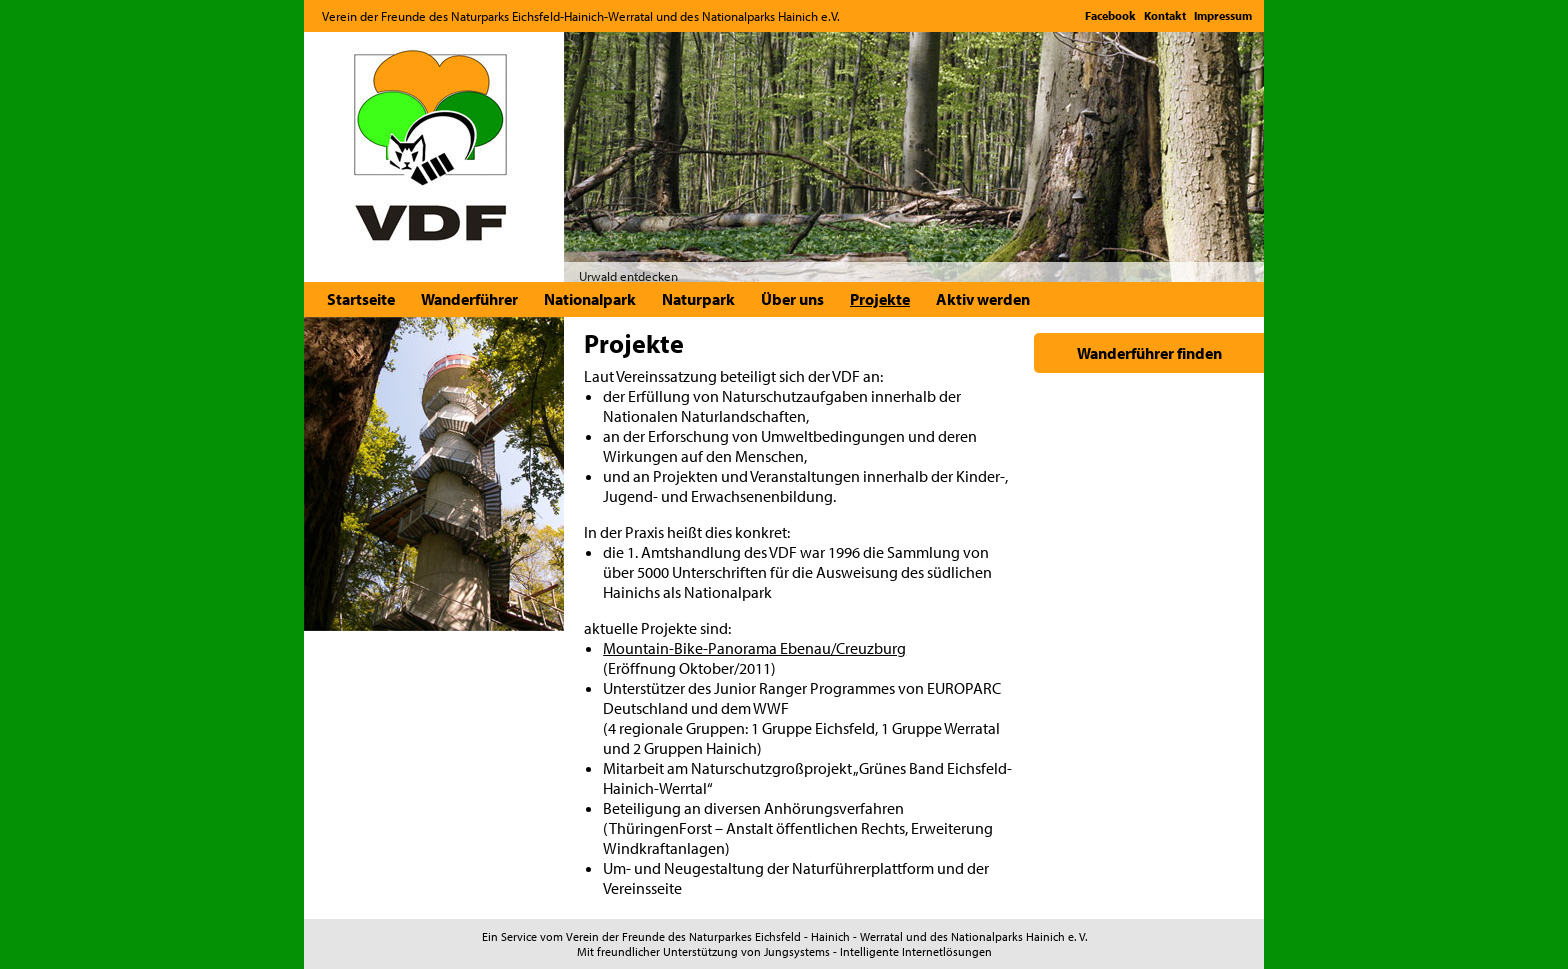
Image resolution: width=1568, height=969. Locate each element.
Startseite (361, 299)
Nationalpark (590, 299)
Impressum (1223, 15)
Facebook (1110, 15)
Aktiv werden (983, 299)
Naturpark (698, 299)
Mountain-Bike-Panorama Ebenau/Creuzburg (754, 648)
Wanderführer (469, 299)
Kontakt (1165, 15)
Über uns (792, 299)
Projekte (880, 299)
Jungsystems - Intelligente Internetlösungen (878, 951)
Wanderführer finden (1149, 353)
